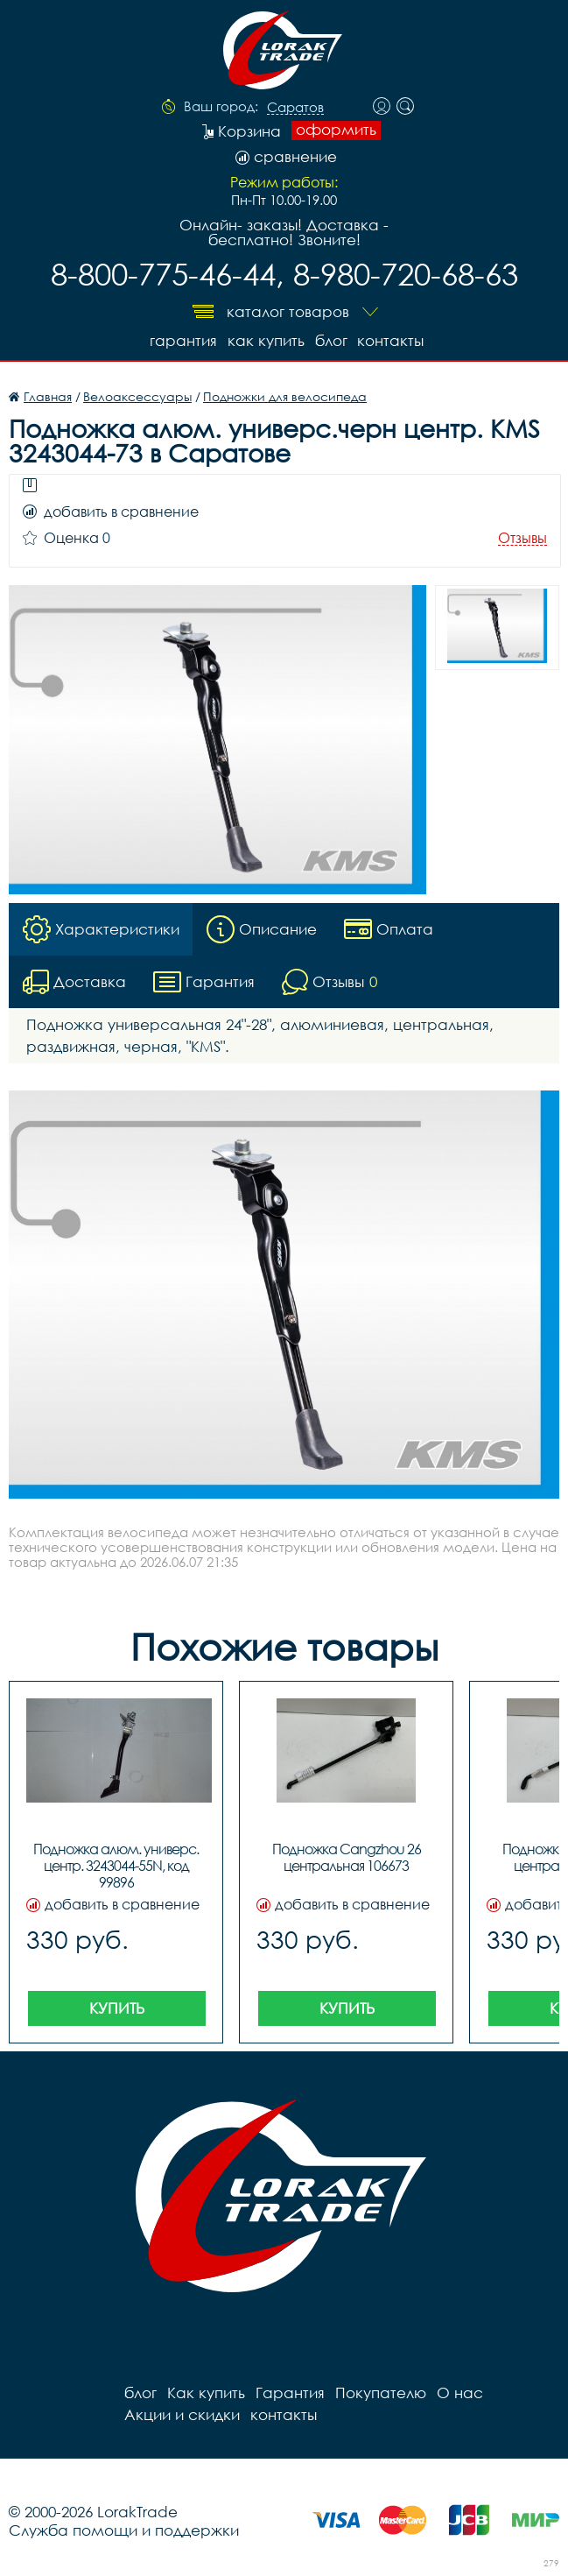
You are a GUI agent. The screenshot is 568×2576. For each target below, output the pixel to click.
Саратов (295, 108)
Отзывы (522, 538)
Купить (116, 2008)
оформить (336, 129)
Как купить (266, 340)
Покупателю (380, 2392)
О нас (460, 2392)
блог (331, 340)
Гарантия (183, 340)
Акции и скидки (182, 2414)
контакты (391, 340)
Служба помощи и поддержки (124, 2530)
